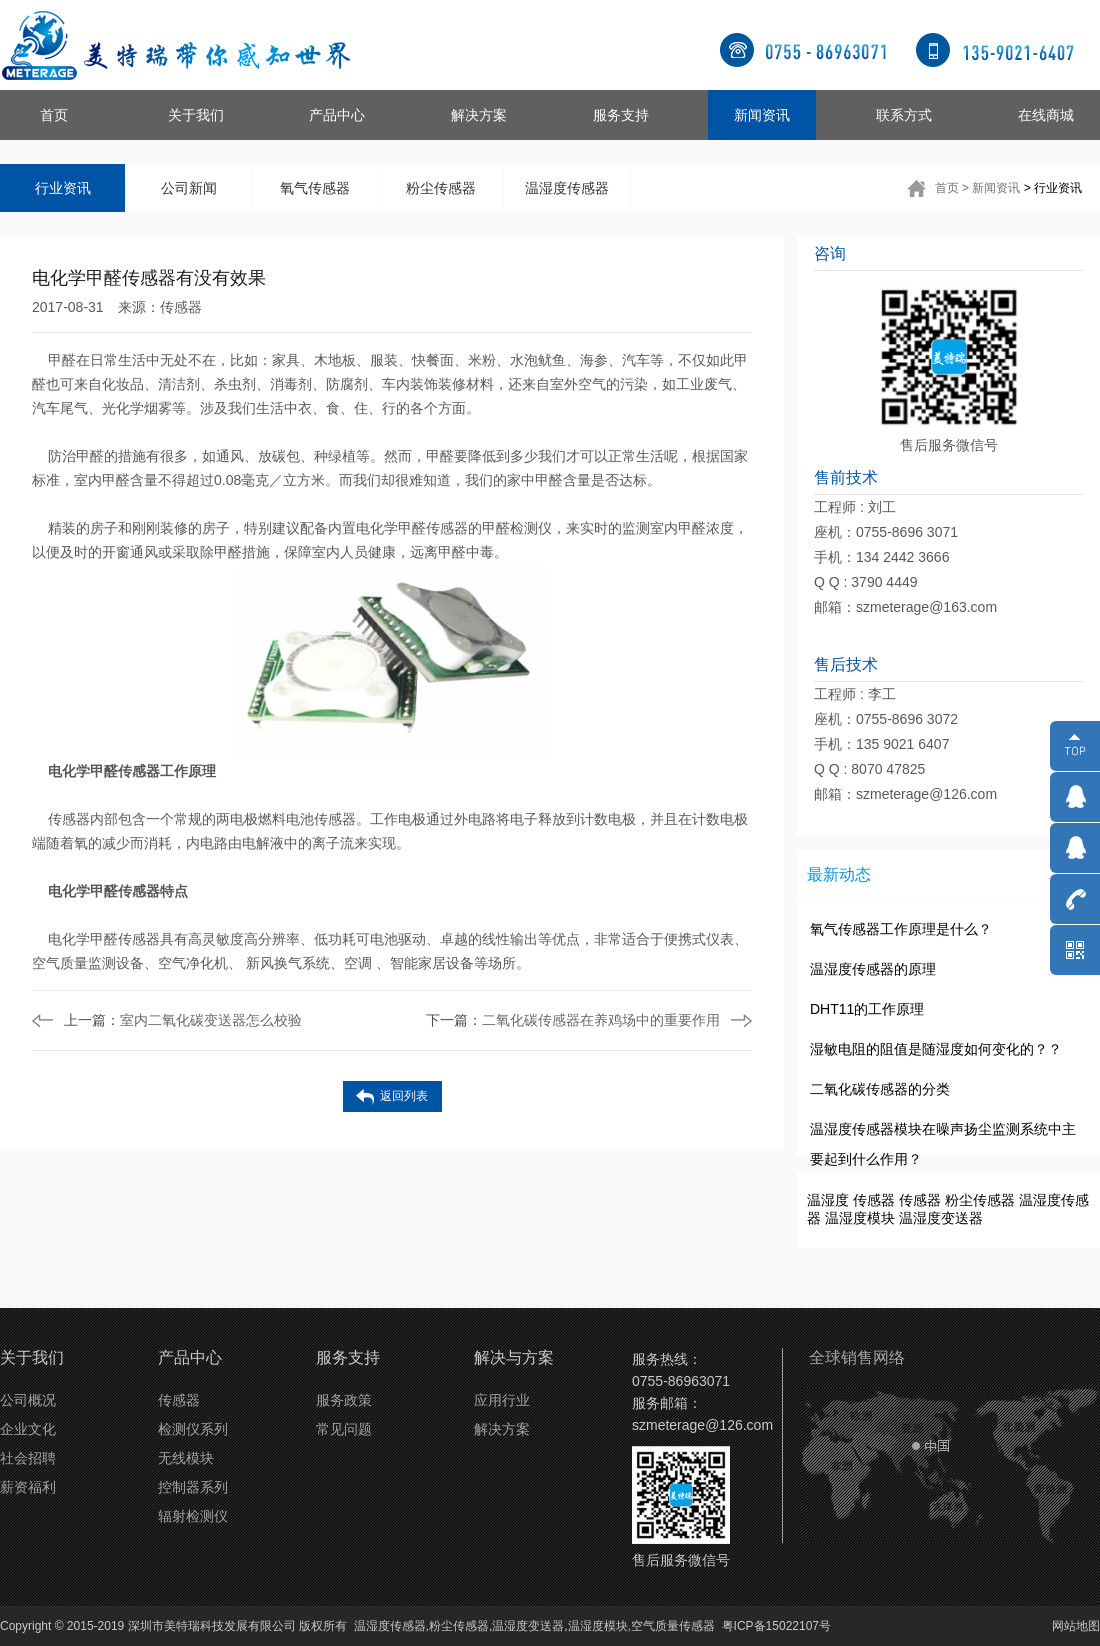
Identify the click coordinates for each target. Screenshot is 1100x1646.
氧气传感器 (315, 188)
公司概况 (28, 1400)
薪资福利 (28, 1487)
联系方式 (904, 115)
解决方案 (479, 115)
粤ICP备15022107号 (776, 1626)
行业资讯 (63, 188)
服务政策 (344, 1400)
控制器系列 (193, 1487)
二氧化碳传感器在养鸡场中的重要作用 (573, 1020)
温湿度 (828, 1200)
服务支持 (621, 115)
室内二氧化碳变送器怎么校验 (183, 1020)
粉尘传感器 (441, 188)
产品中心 (337, 115)
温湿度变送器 (941, 1218)
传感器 (181, 307)
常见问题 (344, 1429)
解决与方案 (514, 1357)
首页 (54, 115)
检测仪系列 (193, 1429)
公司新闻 (189, 188)
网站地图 (1076, 1626)
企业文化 (28, 1429)
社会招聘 (28, 1458)
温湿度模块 (860, 1218)
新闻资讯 (762, 115)
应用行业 (502, 1400)
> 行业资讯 (1053, 188)
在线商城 (1046, 115)
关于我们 (196, 115)
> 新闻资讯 (991, 188)
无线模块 (186, 1458)
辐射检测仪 (193, 1516)
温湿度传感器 (567, 188)
